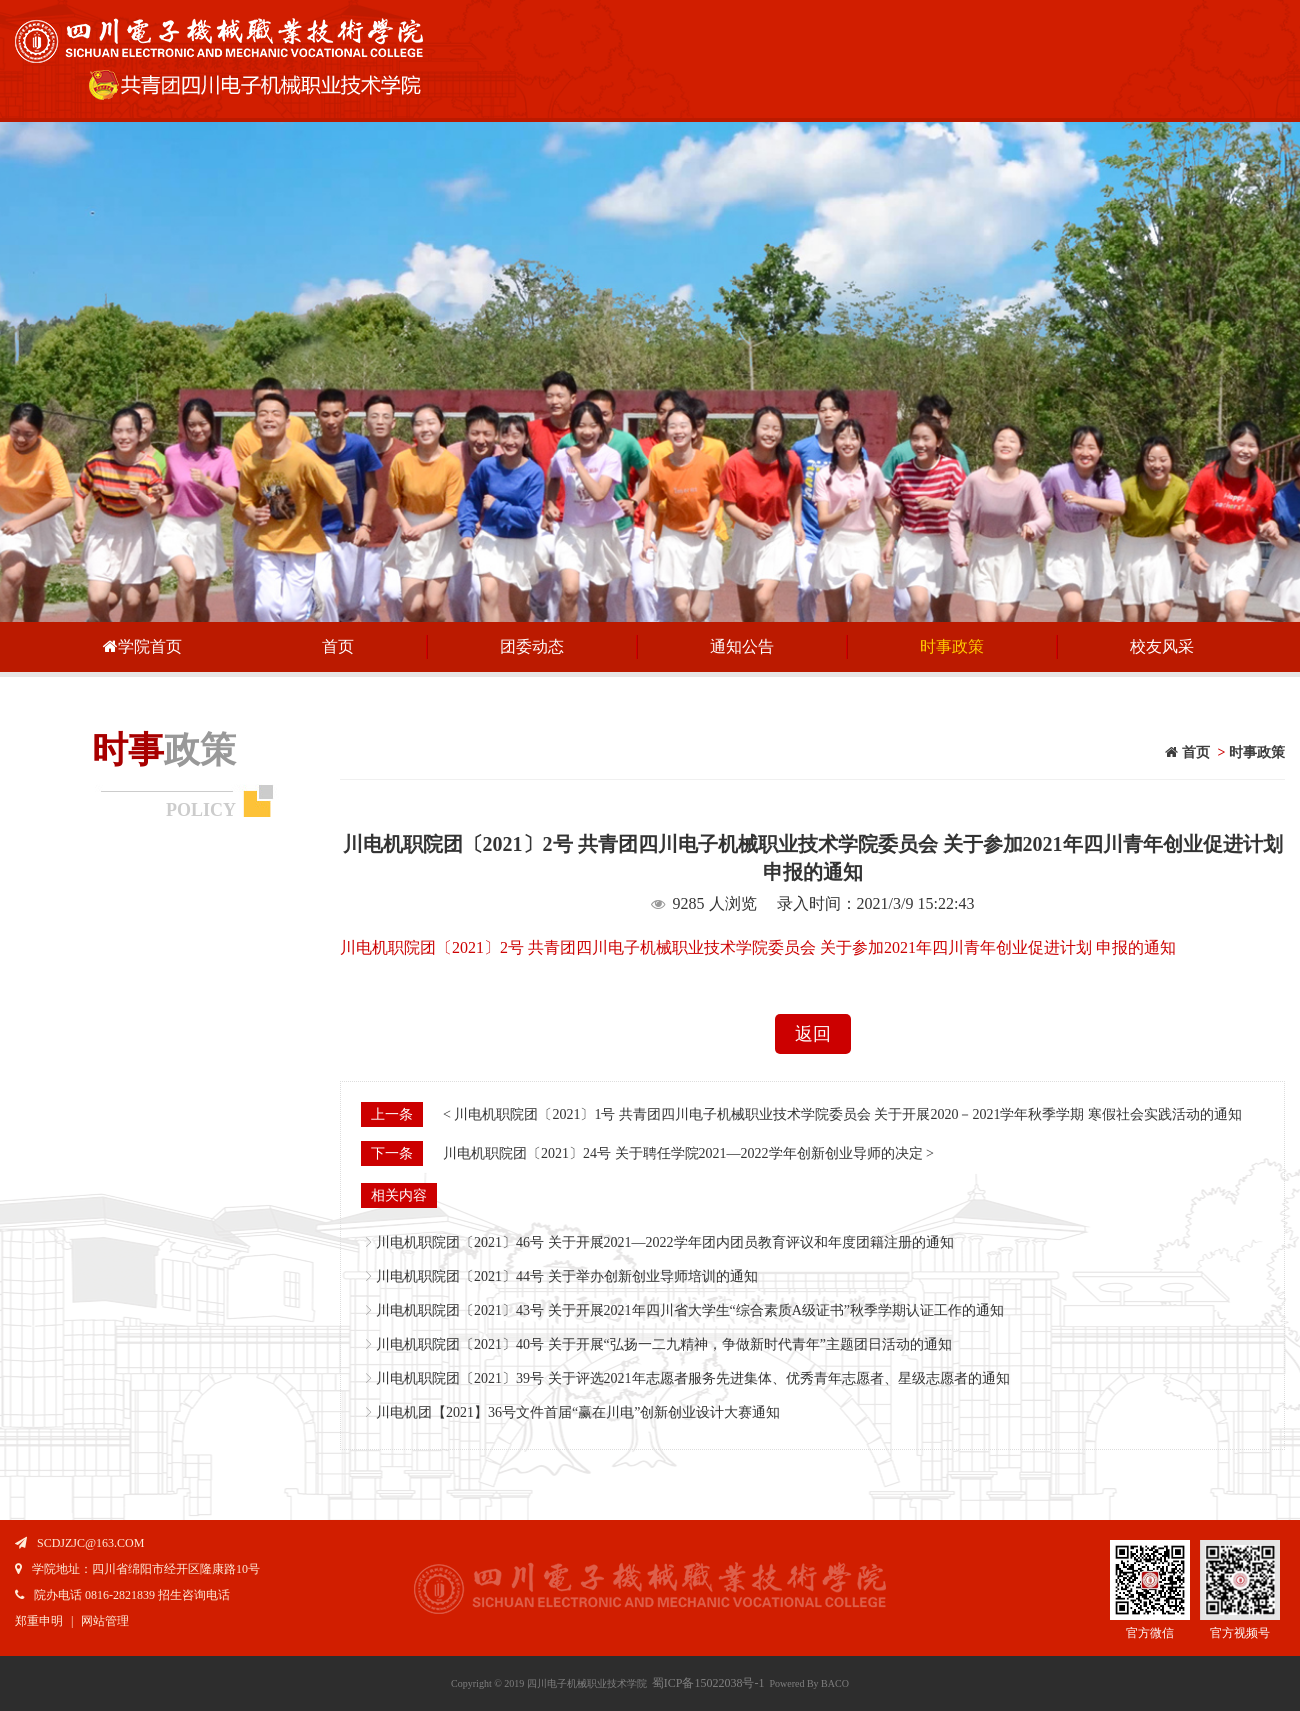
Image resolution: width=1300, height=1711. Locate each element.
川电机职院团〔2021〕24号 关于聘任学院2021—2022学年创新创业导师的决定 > (688, 1153)
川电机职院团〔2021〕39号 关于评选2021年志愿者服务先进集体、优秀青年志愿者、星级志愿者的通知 (693, 1378)
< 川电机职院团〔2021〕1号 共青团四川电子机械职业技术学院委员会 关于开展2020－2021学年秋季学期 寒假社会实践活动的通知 (842, 1114)
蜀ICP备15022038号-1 (708, 1683)
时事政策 (952, 646)
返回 (813, 1034)
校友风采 (1162, 646)
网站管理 (105, 1621)
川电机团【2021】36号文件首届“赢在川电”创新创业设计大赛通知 (578, 1412)
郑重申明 (39, 1621)
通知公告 (742, 646)
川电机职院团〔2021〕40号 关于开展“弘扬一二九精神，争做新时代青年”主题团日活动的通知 (664, 1344)
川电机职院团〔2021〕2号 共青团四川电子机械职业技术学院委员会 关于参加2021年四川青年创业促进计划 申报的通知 (758, 947)
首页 (338, 646)
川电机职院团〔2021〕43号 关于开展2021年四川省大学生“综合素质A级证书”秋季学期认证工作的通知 (690, 1310)
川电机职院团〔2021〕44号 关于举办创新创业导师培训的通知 (567, 1276)
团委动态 (532, 646)
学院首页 (141, 646)
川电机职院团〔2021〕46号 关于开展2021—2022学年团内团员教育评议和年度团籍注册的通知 (665, 1242)
